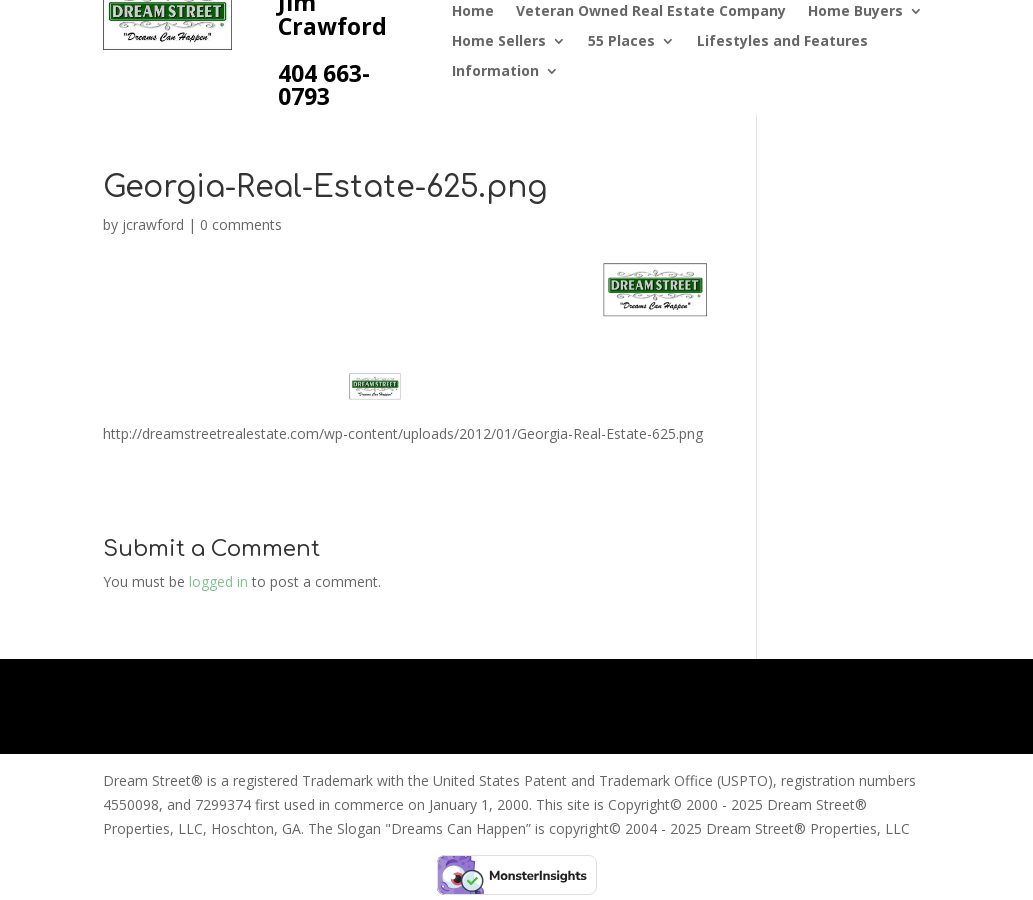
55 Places (621, 42)
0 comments (241, 224)
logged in (218, 581)
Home (473, 12)
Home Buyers (855, 12)
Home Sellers (499, 42)
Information (495, 72)
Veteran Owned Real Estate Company (651, 12)
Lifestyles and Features (782, 42)
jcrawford (153, 224)
